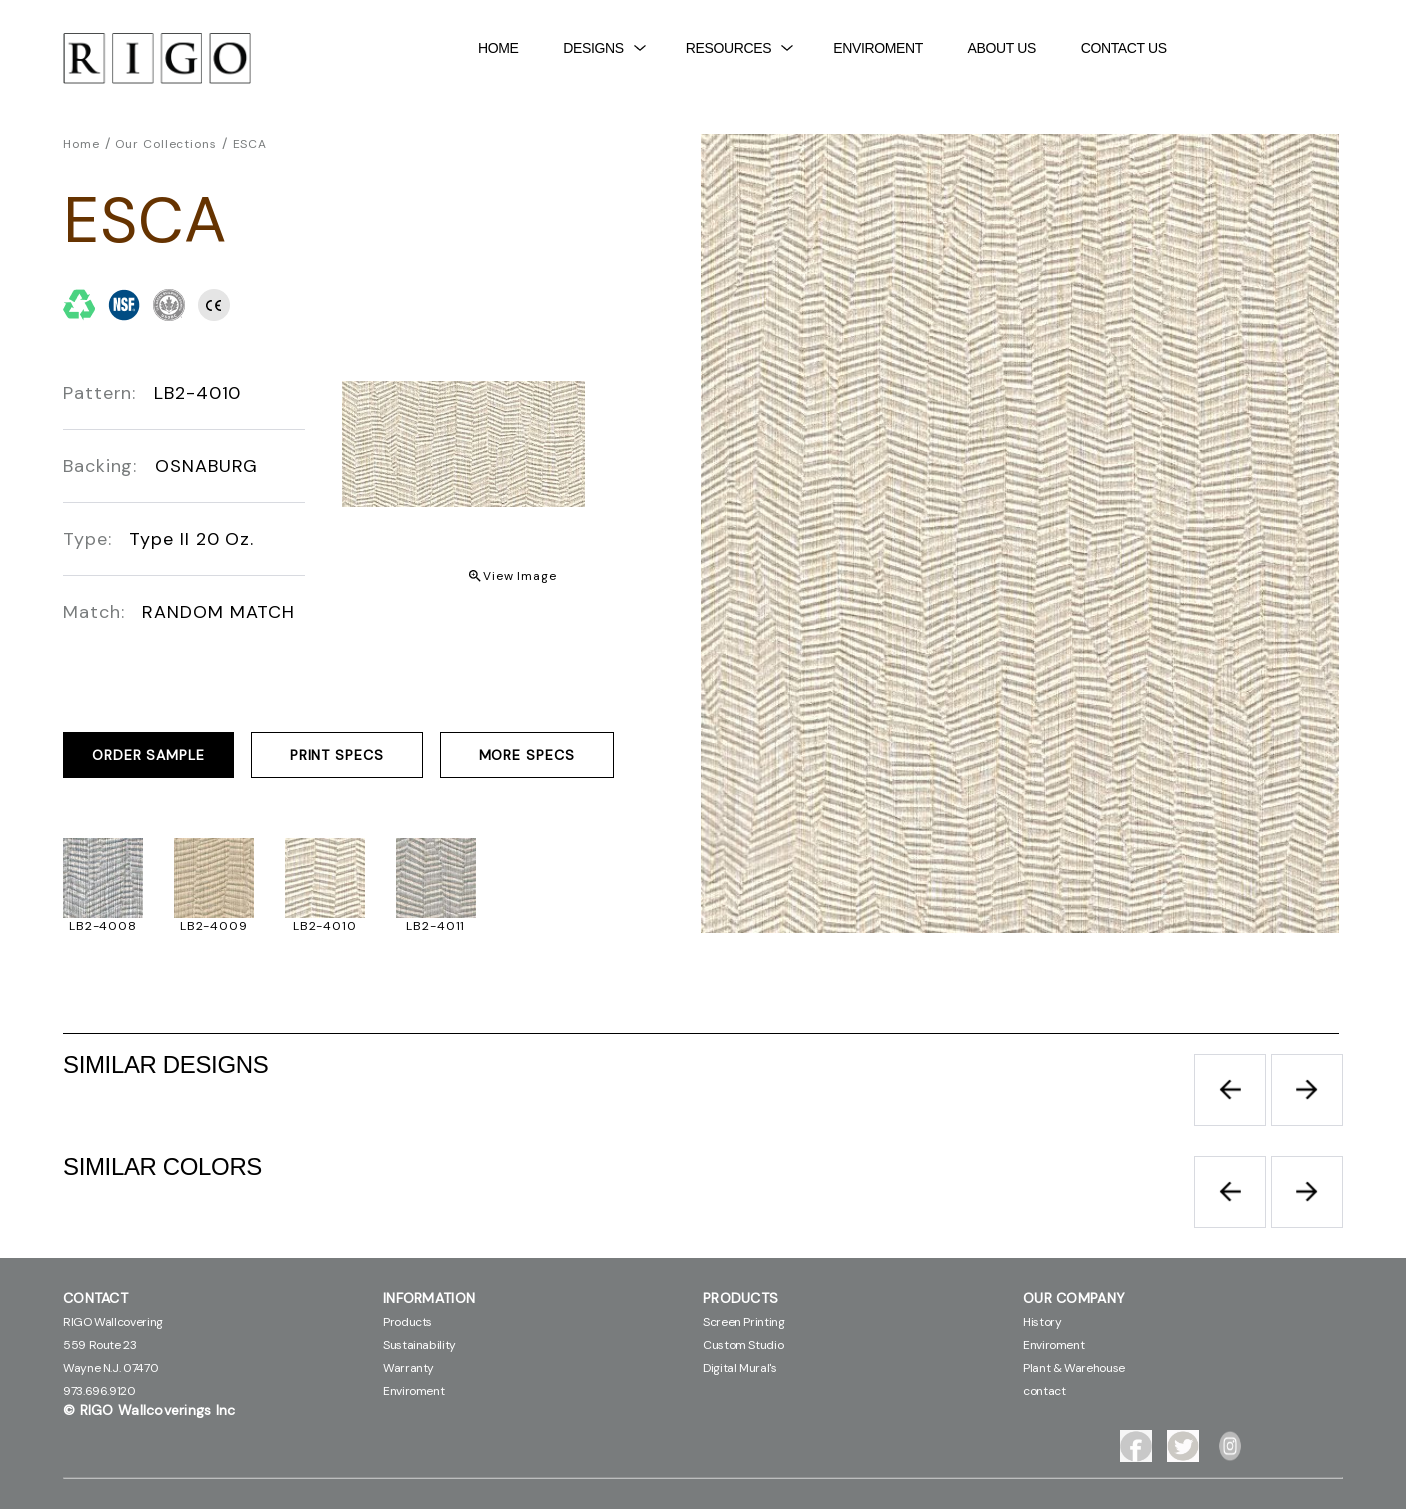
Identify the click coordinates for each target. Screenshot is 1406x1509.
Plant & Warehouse (1074, 1368)
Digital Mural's (740, 1368)
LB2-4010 (325, 926)
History (1042, 1322)
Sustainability (419, 1345)
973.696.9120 (99, 1391)
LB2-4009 (214, 926)
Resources (739, 48)
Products (407, 1322)
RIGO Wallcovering (113, 1322)
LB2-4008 (103, 926)
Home (498, 48)
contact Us (1124, 48)
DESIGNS (604, 48)
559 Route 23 (100, 1345)
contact (1044, 1391)
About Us (1002, 48)
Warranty (408, 1368)
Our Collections (166, 144)
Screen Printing (744, 1322)
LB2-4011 (435, 926)
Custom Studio (743, 1345)
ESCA (250, 144)
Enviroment (878, 48)
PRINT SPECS (337, 755)
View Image (520, 576)
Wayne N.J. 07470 (110, 1368)
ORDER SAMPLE (148, 755)
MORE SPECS (527, 755)
